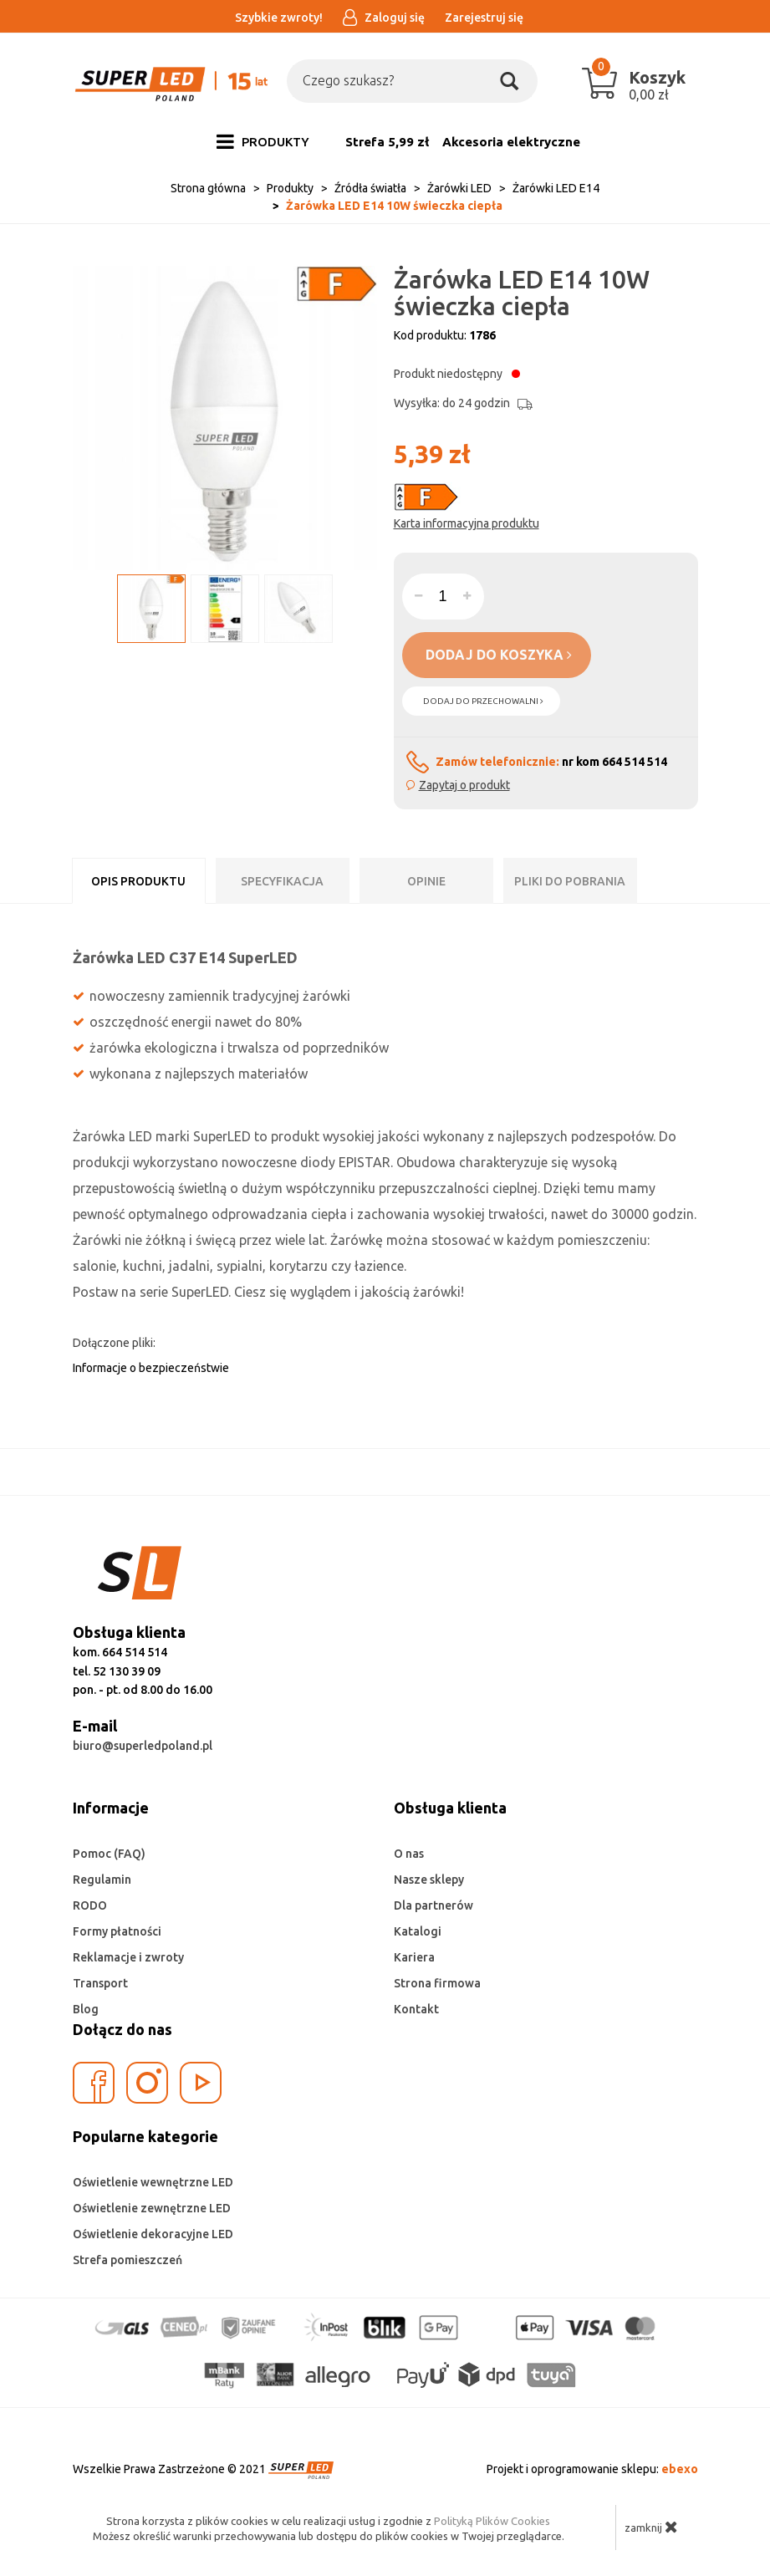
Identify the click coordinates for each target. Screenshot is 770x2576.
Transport (100, 1983)
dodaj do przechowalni (483, 701)
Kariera (414, 1957)
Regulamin (102, 1879)
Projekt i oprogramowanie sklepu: (592, 2469)
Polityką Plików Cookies (492, 2521)
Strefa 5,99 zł (387, 142)
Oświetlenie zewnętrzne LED (152, 2208)
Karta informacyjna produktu (466, 523)
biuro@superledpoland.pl (142, 1745)
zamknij (651, 2526)
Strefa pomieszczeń (127, 2260)
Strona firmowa (437, 1983)
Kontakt (416, 2009)
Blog (86, 2009)
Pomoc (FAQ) (109, 1853)
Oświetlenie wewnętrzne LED (153, 2182)
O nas (409, 1853)
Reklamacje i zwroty (128, 1957)
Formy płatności (117, 1931)
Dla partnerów (433, 1905)
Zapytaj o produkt (464, 785)
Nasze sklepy (429, 1879)
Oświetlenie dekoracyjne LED (153, 2234)
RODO (90, 1905)
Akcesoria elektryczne (511, 142)
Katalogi (417, 1931)
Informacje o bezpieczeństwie (151, 1368)
